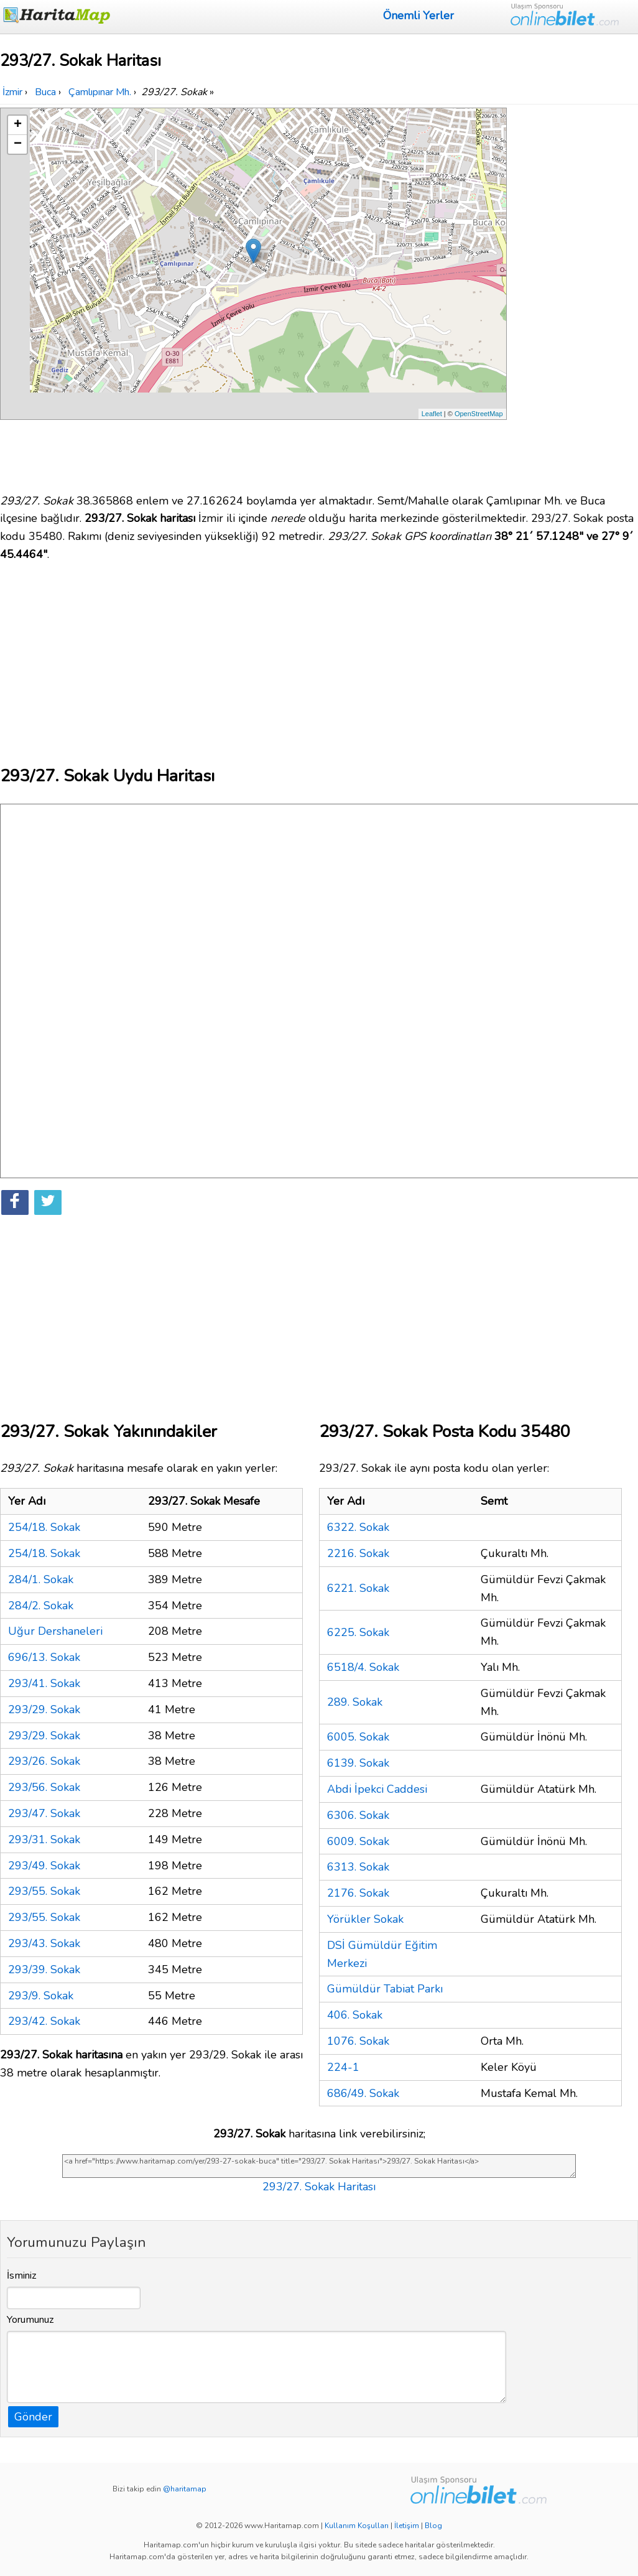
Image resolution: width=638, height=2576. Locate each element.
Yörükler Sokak (365, 1919)
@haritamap (184, 2489)
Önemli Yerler (418, 15)
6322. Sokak (358, 1527)
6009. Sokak (358, 1841)
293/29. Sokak (44, 1709)
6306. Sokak (358, 1815)
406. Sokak (354, 2014)
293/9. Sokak (40, 1995)
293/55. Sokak (44, 1891)
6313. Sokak (358, 1866)
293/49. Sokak (44, 1865)
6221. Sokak (358, 1588)
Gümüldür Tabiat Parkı (385, 1988)
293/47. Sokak (44, 1813)
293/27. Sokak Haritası (319, 2186)
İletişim (406, 2526)
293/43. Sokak (44, 1943)
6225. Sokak (358, 1632)
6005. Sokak (358, 1736)
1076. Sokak (358, 2041)
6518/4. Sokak (363, 1667)
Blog (433, 2526)
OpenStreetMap (479, 413)
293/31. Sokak (44, 1839)
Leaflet (432, 413)
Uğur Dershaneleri (55, 1631)
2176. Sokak (358, 1893)
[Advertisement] (574, 294)
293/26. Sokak (44, 1761)
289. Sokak (354, 1702)
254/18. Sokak (44, 1527)
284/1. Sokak (40, 1579)
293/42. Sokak (44, 2021)
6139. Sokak (358, 1762)
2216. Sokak (358, 1553)
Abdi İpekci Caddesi (377, 1789)
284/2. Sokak (40, 1605)
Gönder (33, 2416)
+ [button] (18, 125)
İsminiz (22, 2275)
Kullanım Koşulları (357, 2526)
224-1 (343, 2067)
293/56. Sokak (44, 1787)
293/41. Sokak (44, 1683)
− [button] (18, 144)
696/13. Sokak (44, 1657)
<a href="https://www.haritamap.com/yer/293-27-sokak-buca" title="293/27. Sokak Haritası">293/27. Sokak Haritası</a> (319, 2166)
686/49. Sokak (363, 2093)
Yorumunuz (30, 2320)
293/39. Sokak (44, 1969)
